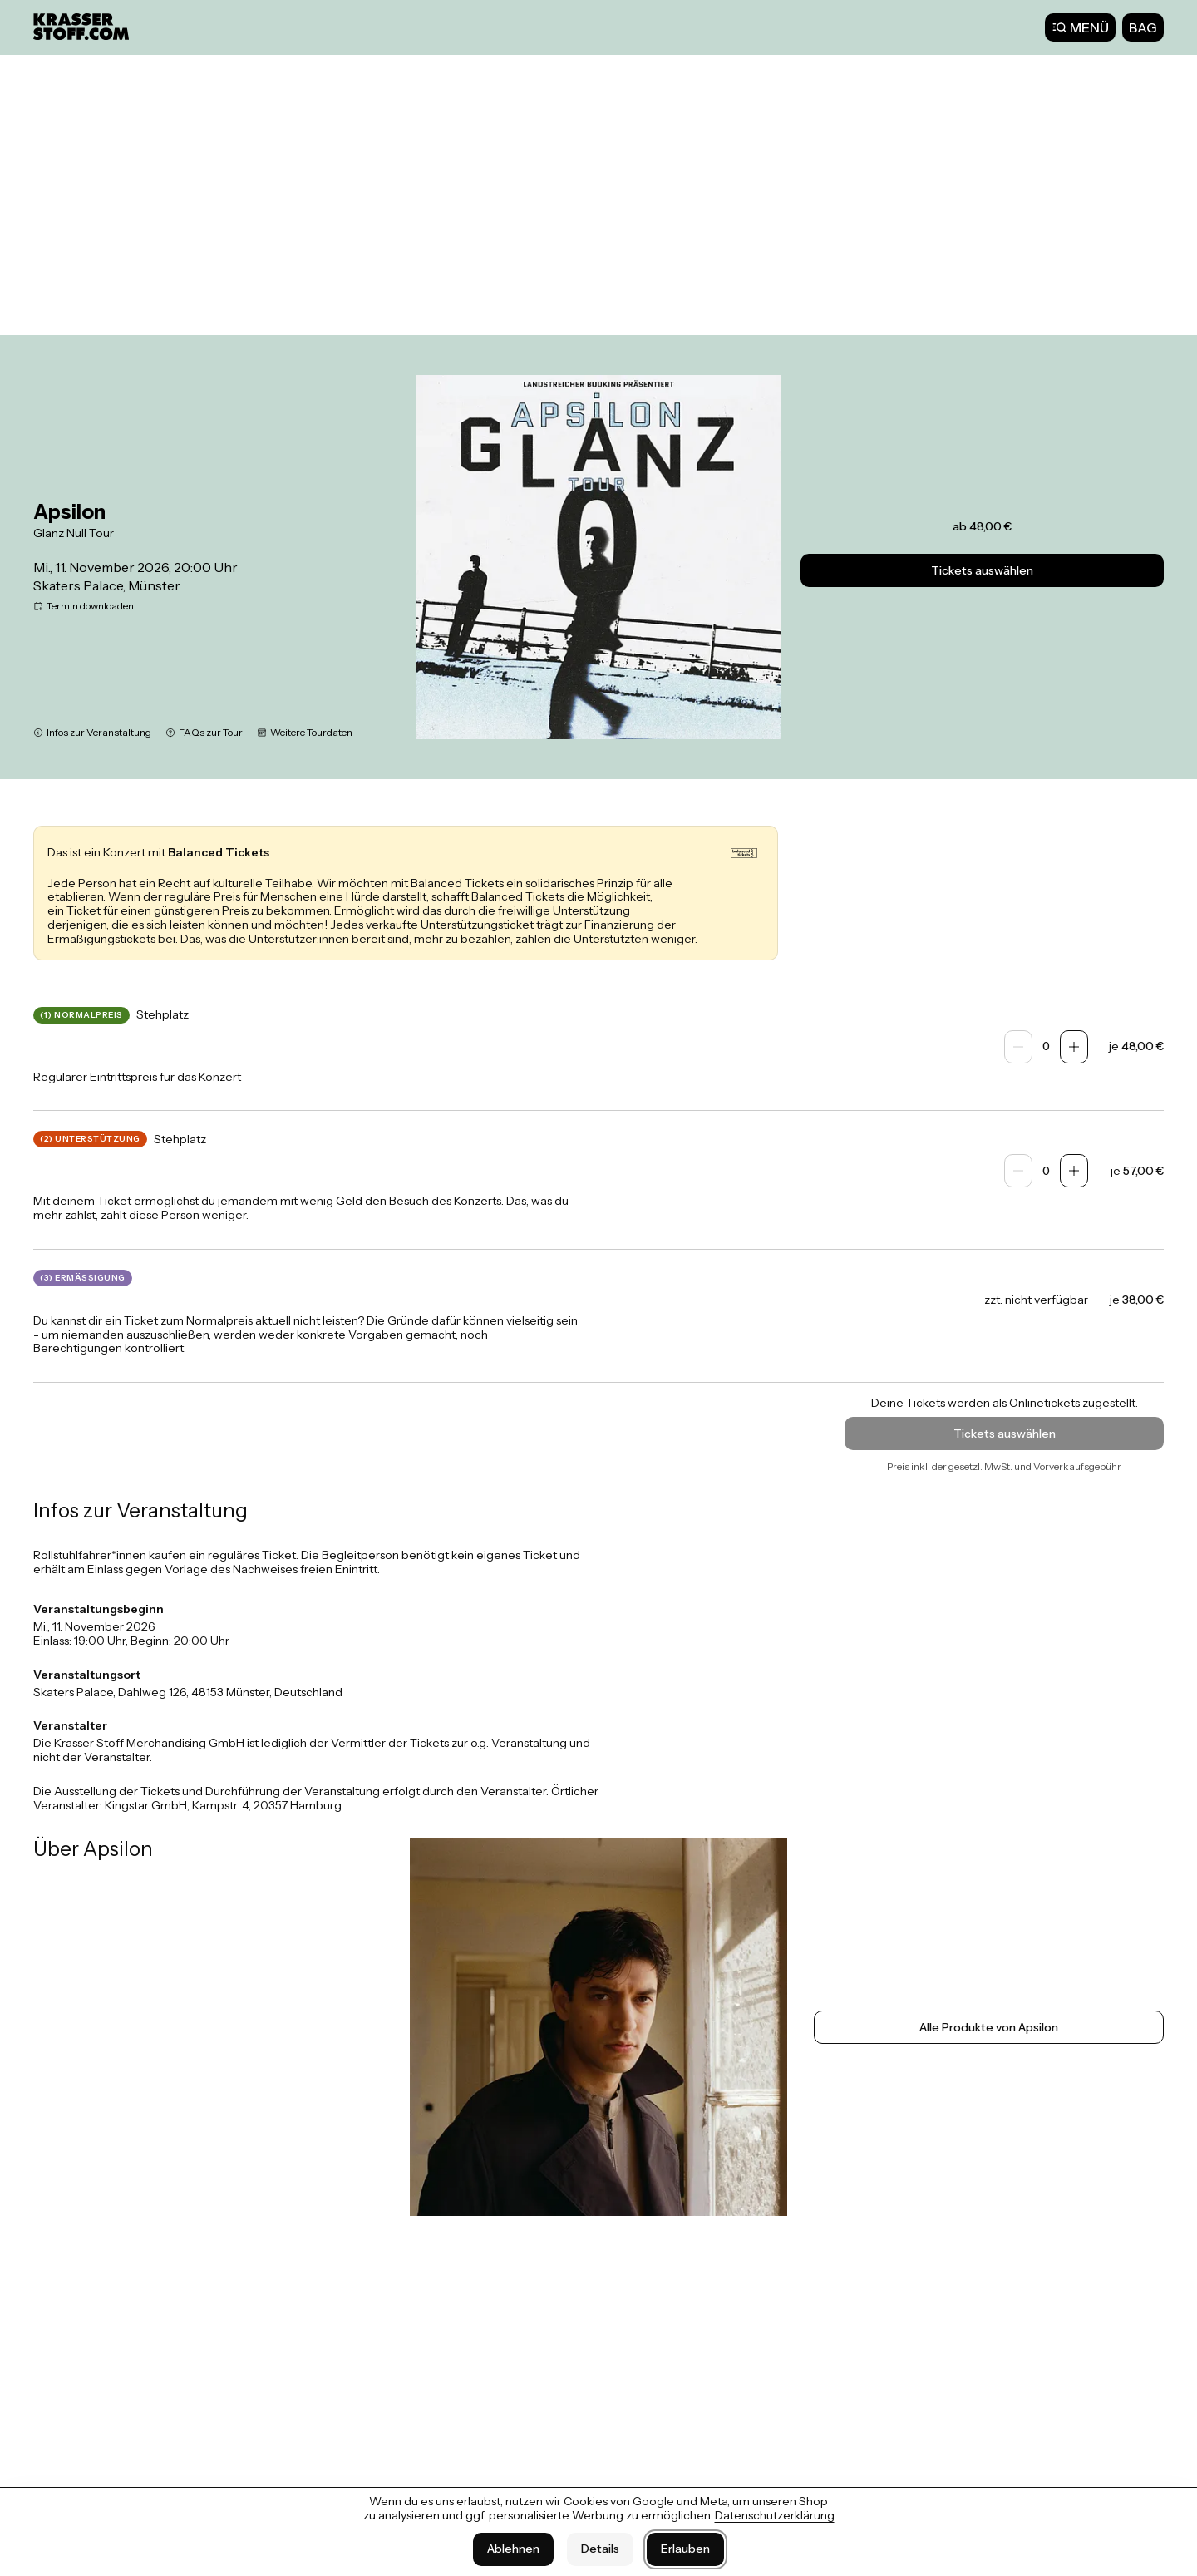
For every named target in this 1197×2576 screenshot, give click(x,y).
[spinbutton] (1046, 1046)
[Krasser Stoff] (83, 26)
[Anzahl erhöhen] (1074, 1046)
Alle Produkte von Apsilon (988, 2027)
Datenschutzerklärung (775, 2515)
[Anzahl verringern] (1018, 1046)
